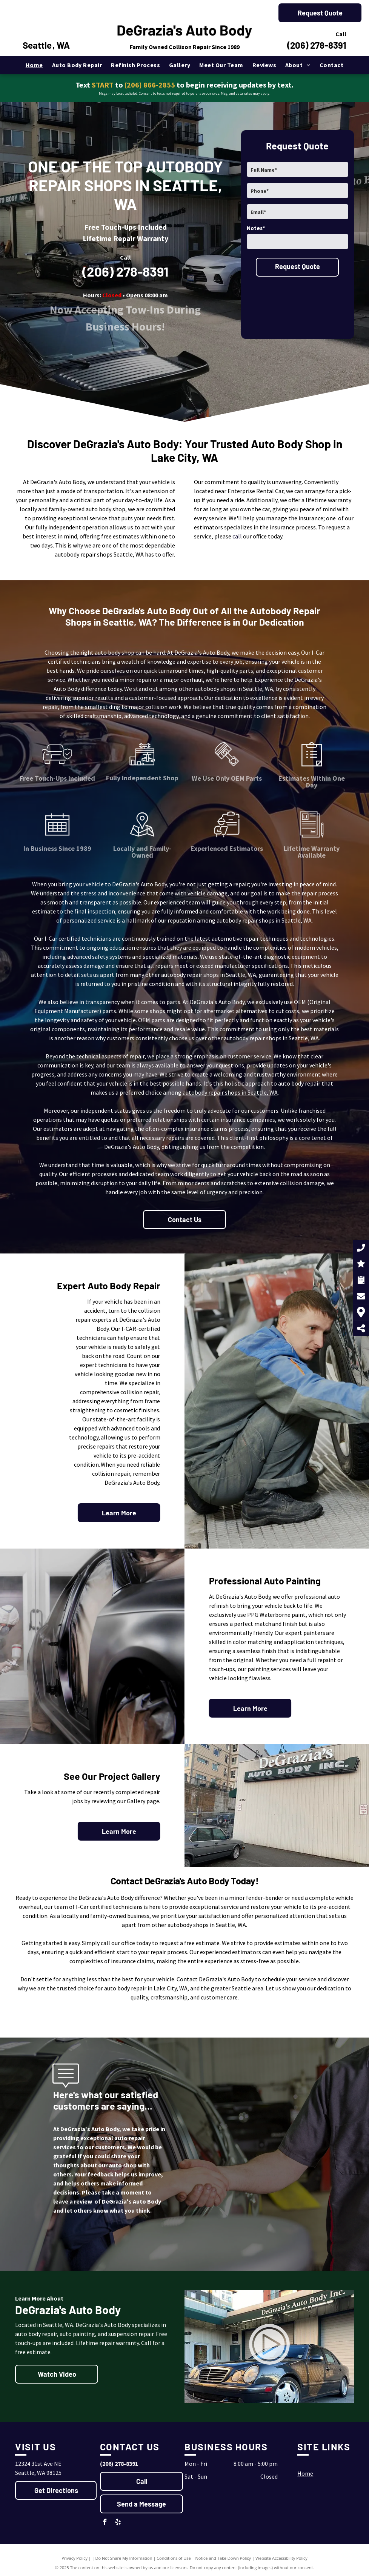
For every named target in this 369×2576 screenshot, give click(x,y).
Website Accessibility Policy (281, 2558)
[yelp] (118, 2523)
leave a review (72, 2201)
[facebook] (105, 2523)
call (237, 536)
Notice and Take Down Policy (223, 2558)
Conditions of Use (174, 2558)
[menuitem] (34, 64)
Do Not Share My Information (123, 2558)
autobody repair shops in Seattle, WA (230, 1092)
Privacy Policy (75, 2558)
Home (305, 2473)
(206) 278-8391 (316, 45)
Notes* (256, 228)
